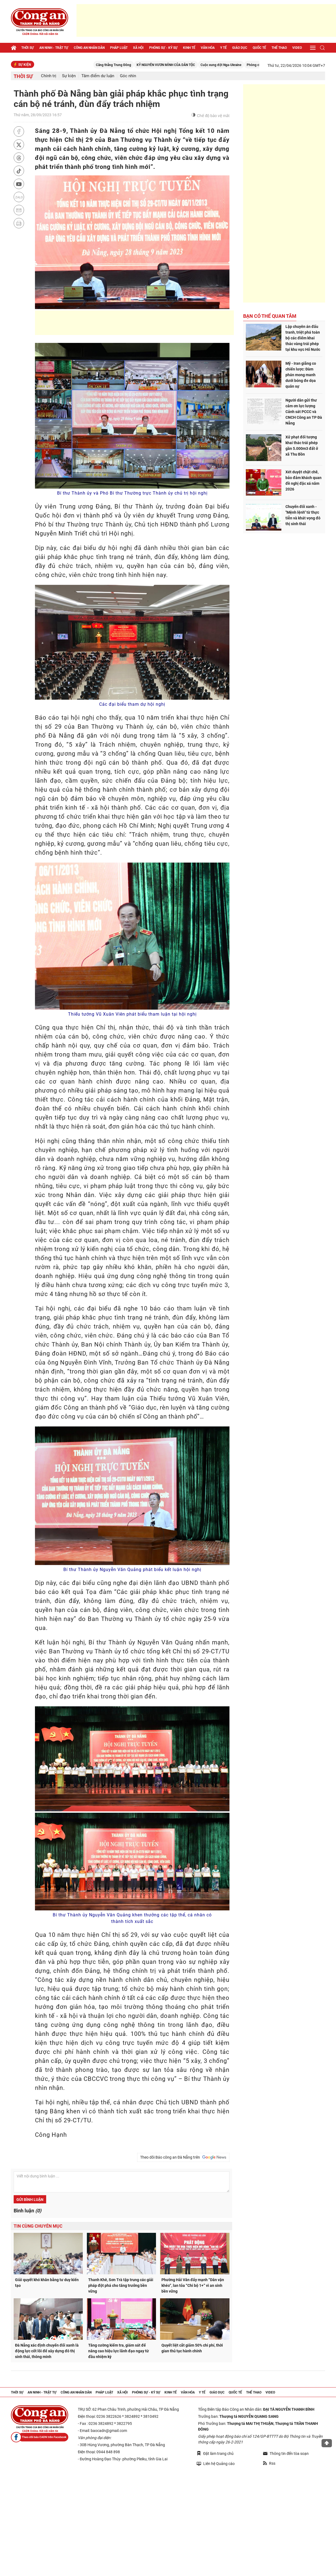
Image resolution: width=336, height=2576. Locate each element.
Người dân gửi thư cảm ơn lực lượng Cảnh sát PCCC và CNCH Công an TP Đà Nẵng (303, 411)
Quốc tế (259, 48)
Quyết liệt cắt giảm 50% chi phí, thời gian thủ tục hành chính (192, 2348)
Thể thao (279, 48)
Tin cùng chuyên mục (38, 2226)
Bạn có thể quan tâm (269, 316)
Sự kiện (69, 76)
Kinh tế (189, 48)
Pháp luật (119, 48)
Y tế (223, 48)
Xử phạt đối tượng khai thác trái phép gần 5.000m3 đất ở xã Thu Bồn (301, 445)
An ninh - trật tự (53, 48)
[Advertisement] (206, 20)
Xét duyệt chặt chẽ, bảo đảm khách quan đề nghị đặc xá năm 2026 (303, 480)
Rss (269, 2463)
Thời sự (27, 48)
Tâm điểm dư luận (97, 76)
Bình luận (27, 2210)
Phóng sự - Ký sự (163, 48)
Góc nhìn (128, 76)
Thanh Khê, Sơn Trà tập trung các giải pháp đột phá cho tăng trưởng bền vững (120, 2285)
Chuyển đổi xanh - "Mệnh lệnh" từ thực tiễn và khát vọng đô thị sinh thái (302, 515)
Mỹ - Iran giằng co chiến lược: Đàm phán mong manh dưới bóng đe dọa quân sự (300, 374)
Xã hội (138, 48)
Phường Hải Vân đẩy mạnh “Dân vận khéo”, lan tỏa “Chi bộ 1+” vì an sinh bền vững (192, 2285)
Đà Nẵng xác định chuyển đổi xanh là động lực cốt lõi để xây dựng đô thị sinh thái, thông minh (47, 2351)
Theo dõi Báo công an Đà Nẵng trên (183, 2157)
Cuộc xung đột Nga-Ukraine (240, 65)
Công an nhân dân (89, 48)
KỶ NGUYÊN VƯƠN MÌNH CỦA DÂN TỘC (185, 65)
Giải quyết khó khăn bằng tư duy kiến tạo (47, 2283)
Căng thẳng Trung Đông (133, 65)
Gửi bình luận (29, 2199)
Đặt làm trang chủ (215, 2453)
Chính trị (48, 76)
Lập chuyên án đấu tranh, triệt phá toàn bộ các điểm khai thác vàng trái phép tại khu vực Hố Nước (302, 338)
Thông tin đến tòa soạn (286, 2453)
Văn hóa (208, 48)
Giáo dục (239, 48)
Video (297, 48)
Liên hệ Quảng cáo (216, 2463)
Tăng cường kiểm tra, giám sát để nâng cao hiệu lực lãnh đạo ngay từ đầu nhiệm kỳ (118, 2351)
